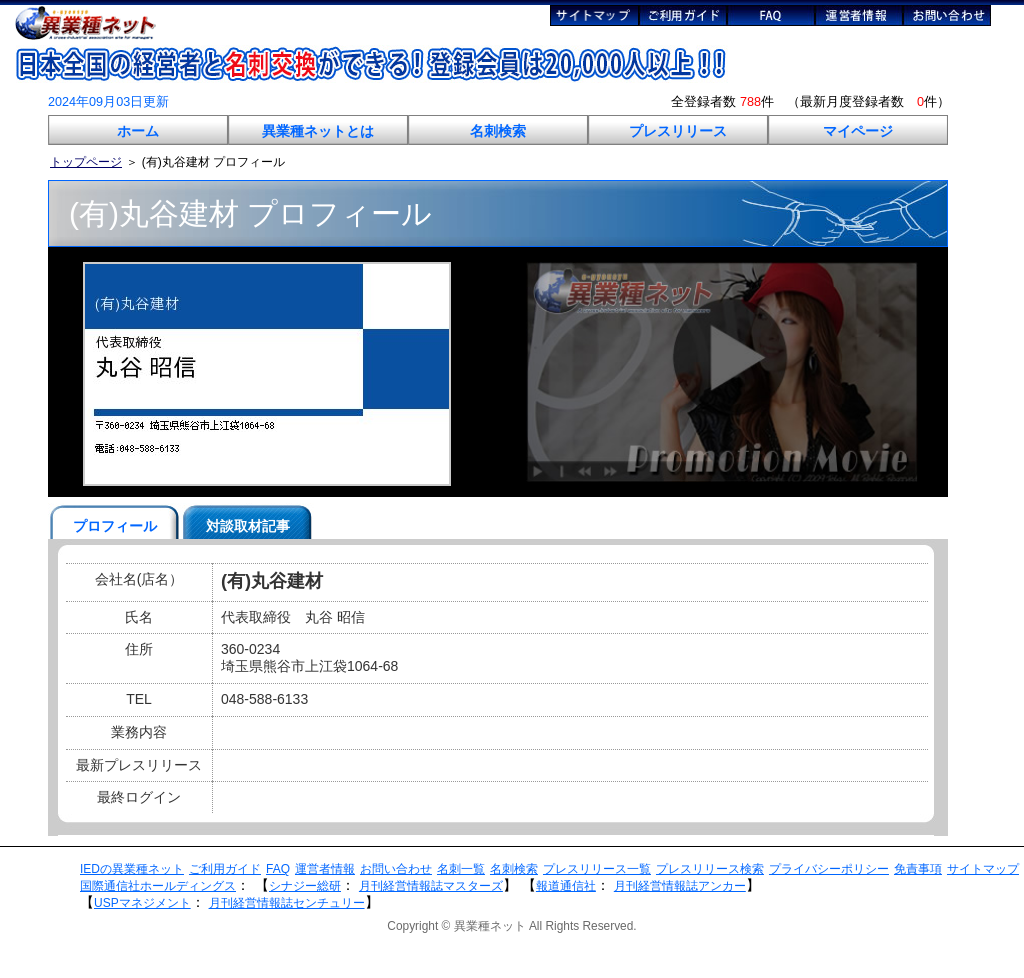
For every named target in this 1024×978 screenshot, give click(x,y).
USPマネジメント (142, 903)
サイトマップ (983, 869)
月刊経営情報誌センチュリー (287, 903)
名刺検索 (498, 131)
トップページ (86, 162)
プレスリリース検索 (710, 869)
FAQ (278, 869)
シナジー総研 (305, 886)
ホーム (138, 131)
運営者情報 (325, 869)
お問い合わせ (396, 869)
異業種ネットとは (318, 131)
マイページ (858, 131)
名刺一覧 (461, 869)
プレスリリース (678, 131)
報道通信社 (566, 886)
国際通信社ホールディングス (158, 886)
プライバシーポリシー (829, 869)
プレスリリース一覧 (597, 869)
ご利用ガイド (225, 869)
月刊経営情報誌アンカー (680, 886)
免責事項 (918, 869)
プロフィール (115, 526)
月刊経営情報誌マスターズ (431, 886)
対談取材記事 (248, 526)
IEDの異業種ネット (132, 869)
